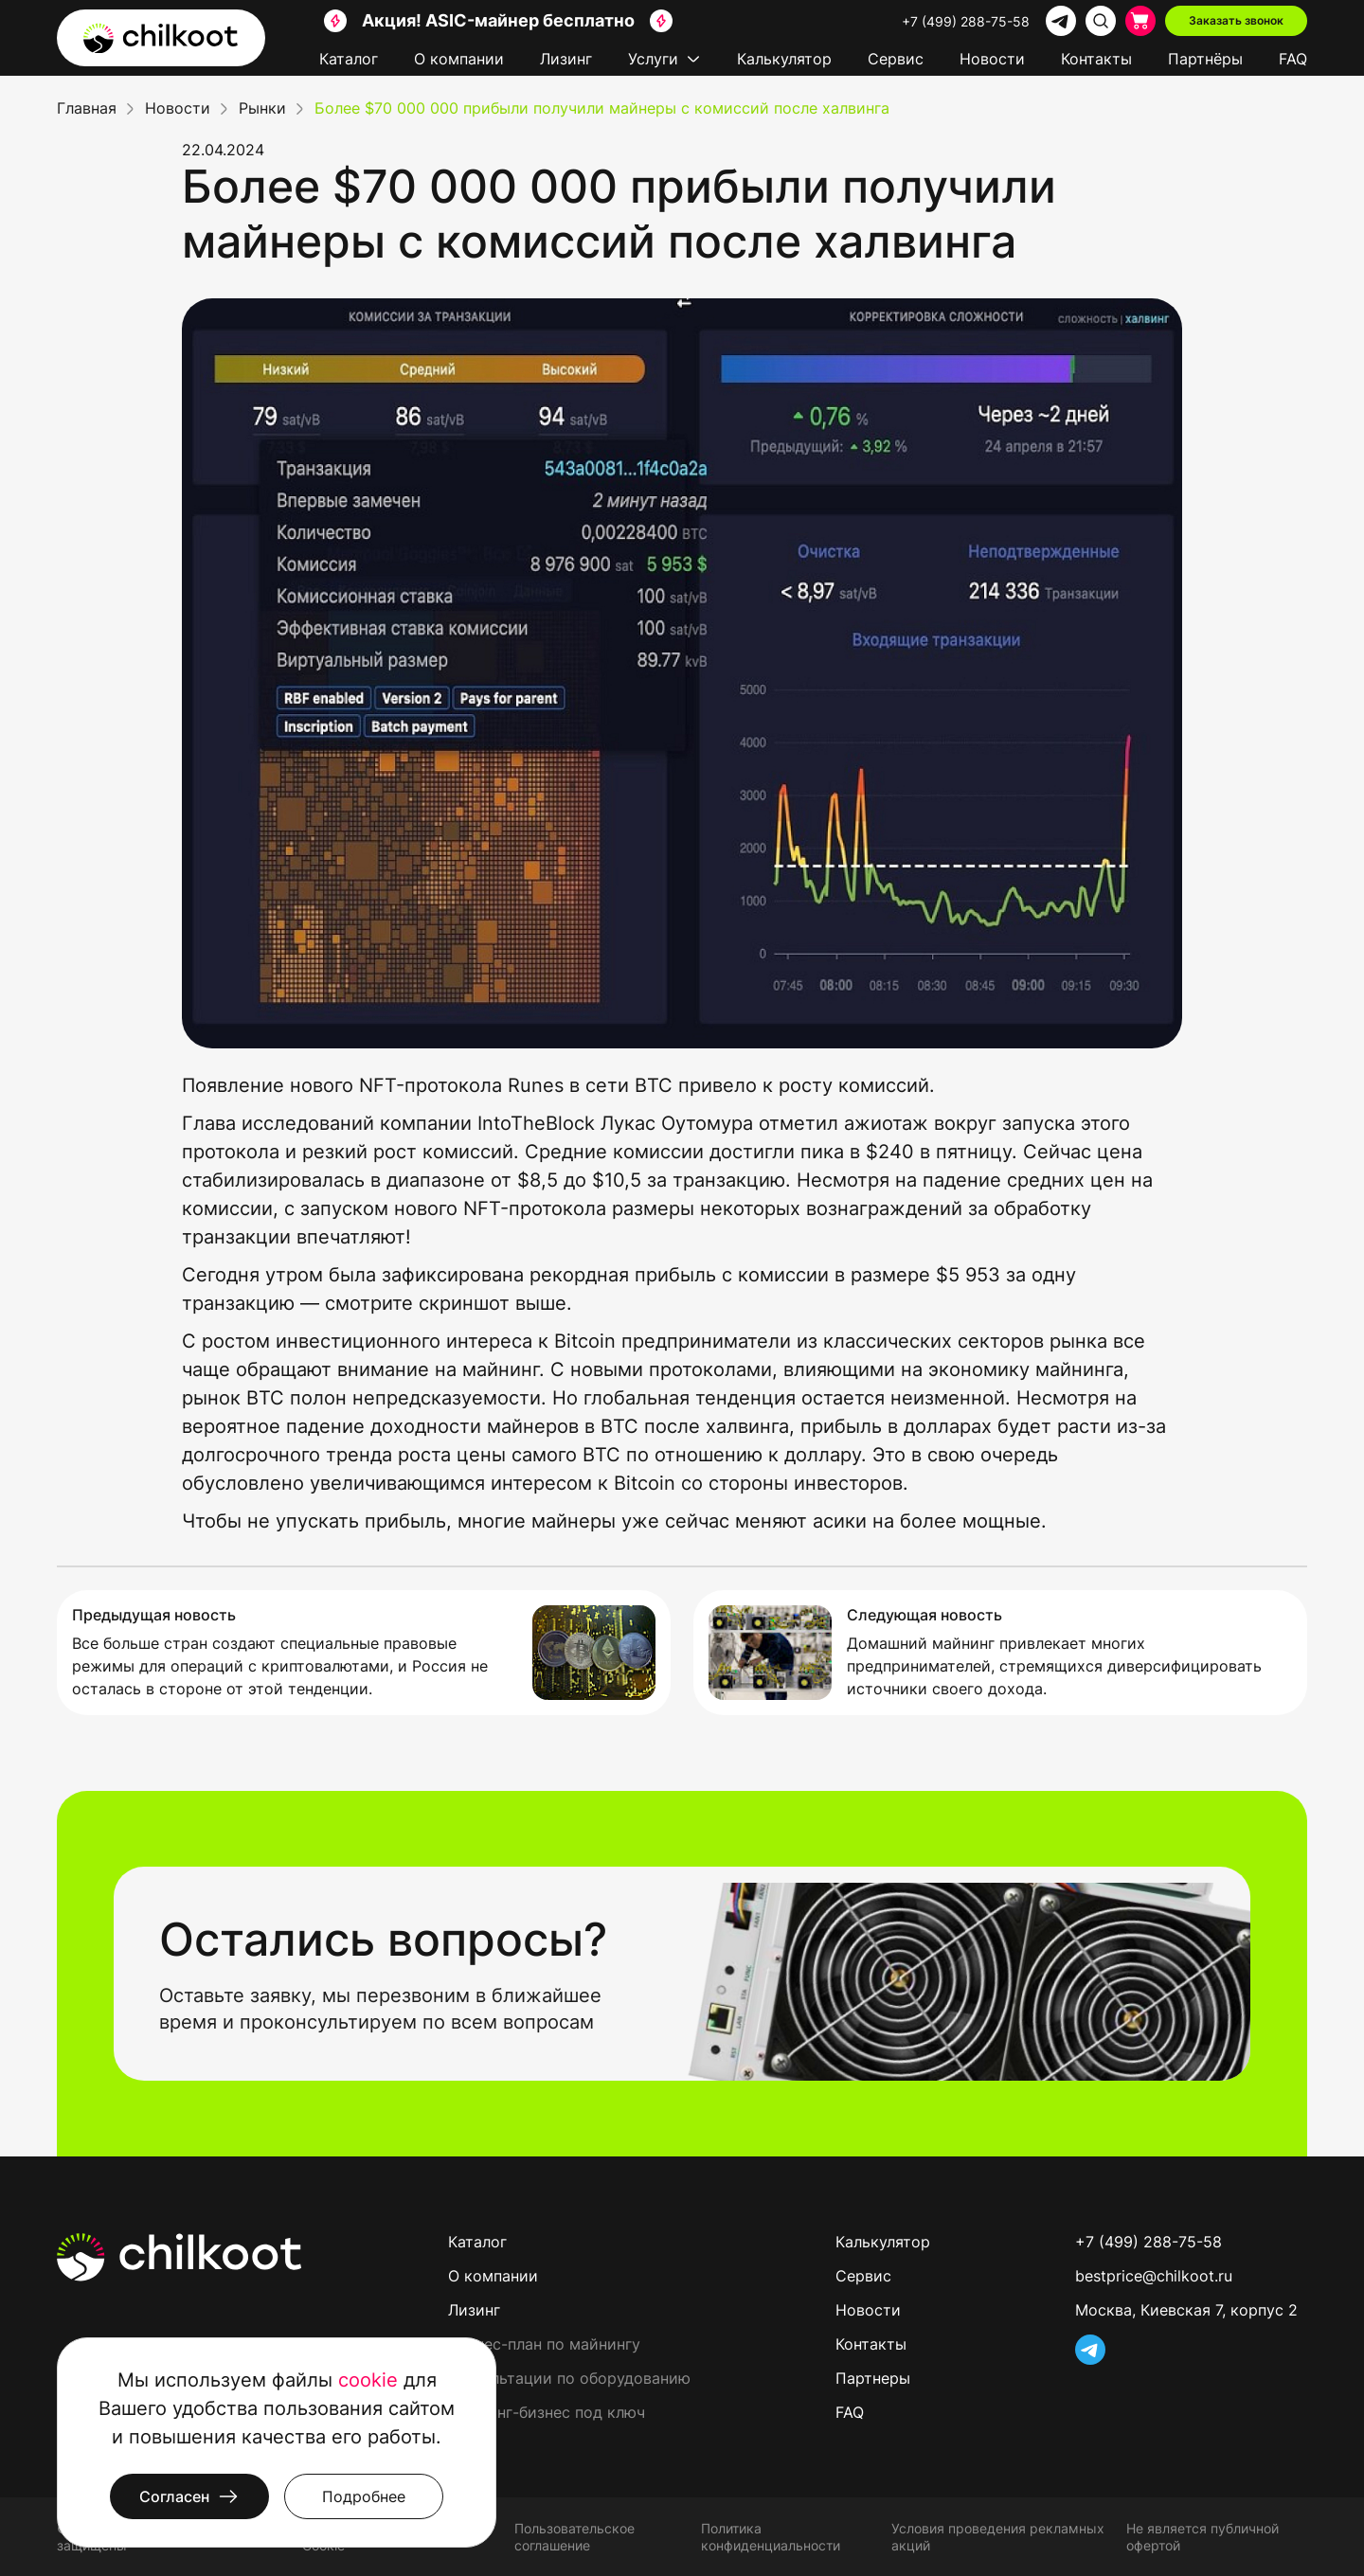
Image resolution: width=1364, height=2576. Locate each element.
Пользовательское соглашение (574, 2536)
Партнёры (1205, 58)
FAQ (1293, 58)
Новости (992, 58)
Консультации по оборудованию (569, 2378)
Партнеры (872, 2378)
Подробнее (363, 2496)
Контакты (1096, 58)
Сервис (896, 58)
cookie (368, 2380)
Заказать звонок (1236, 20)
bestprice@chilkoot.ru (1153, 2275)
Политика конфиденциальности (770, 2536)
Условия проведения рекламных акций (997, 2536)
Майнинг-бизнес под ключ (546, 2412)
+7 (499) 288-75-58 (966, 21)
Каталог (348, 58)
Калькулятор (784, 58)
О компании (459, 58)
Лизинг (566, 58)
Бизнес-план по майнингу (544, 2343)
